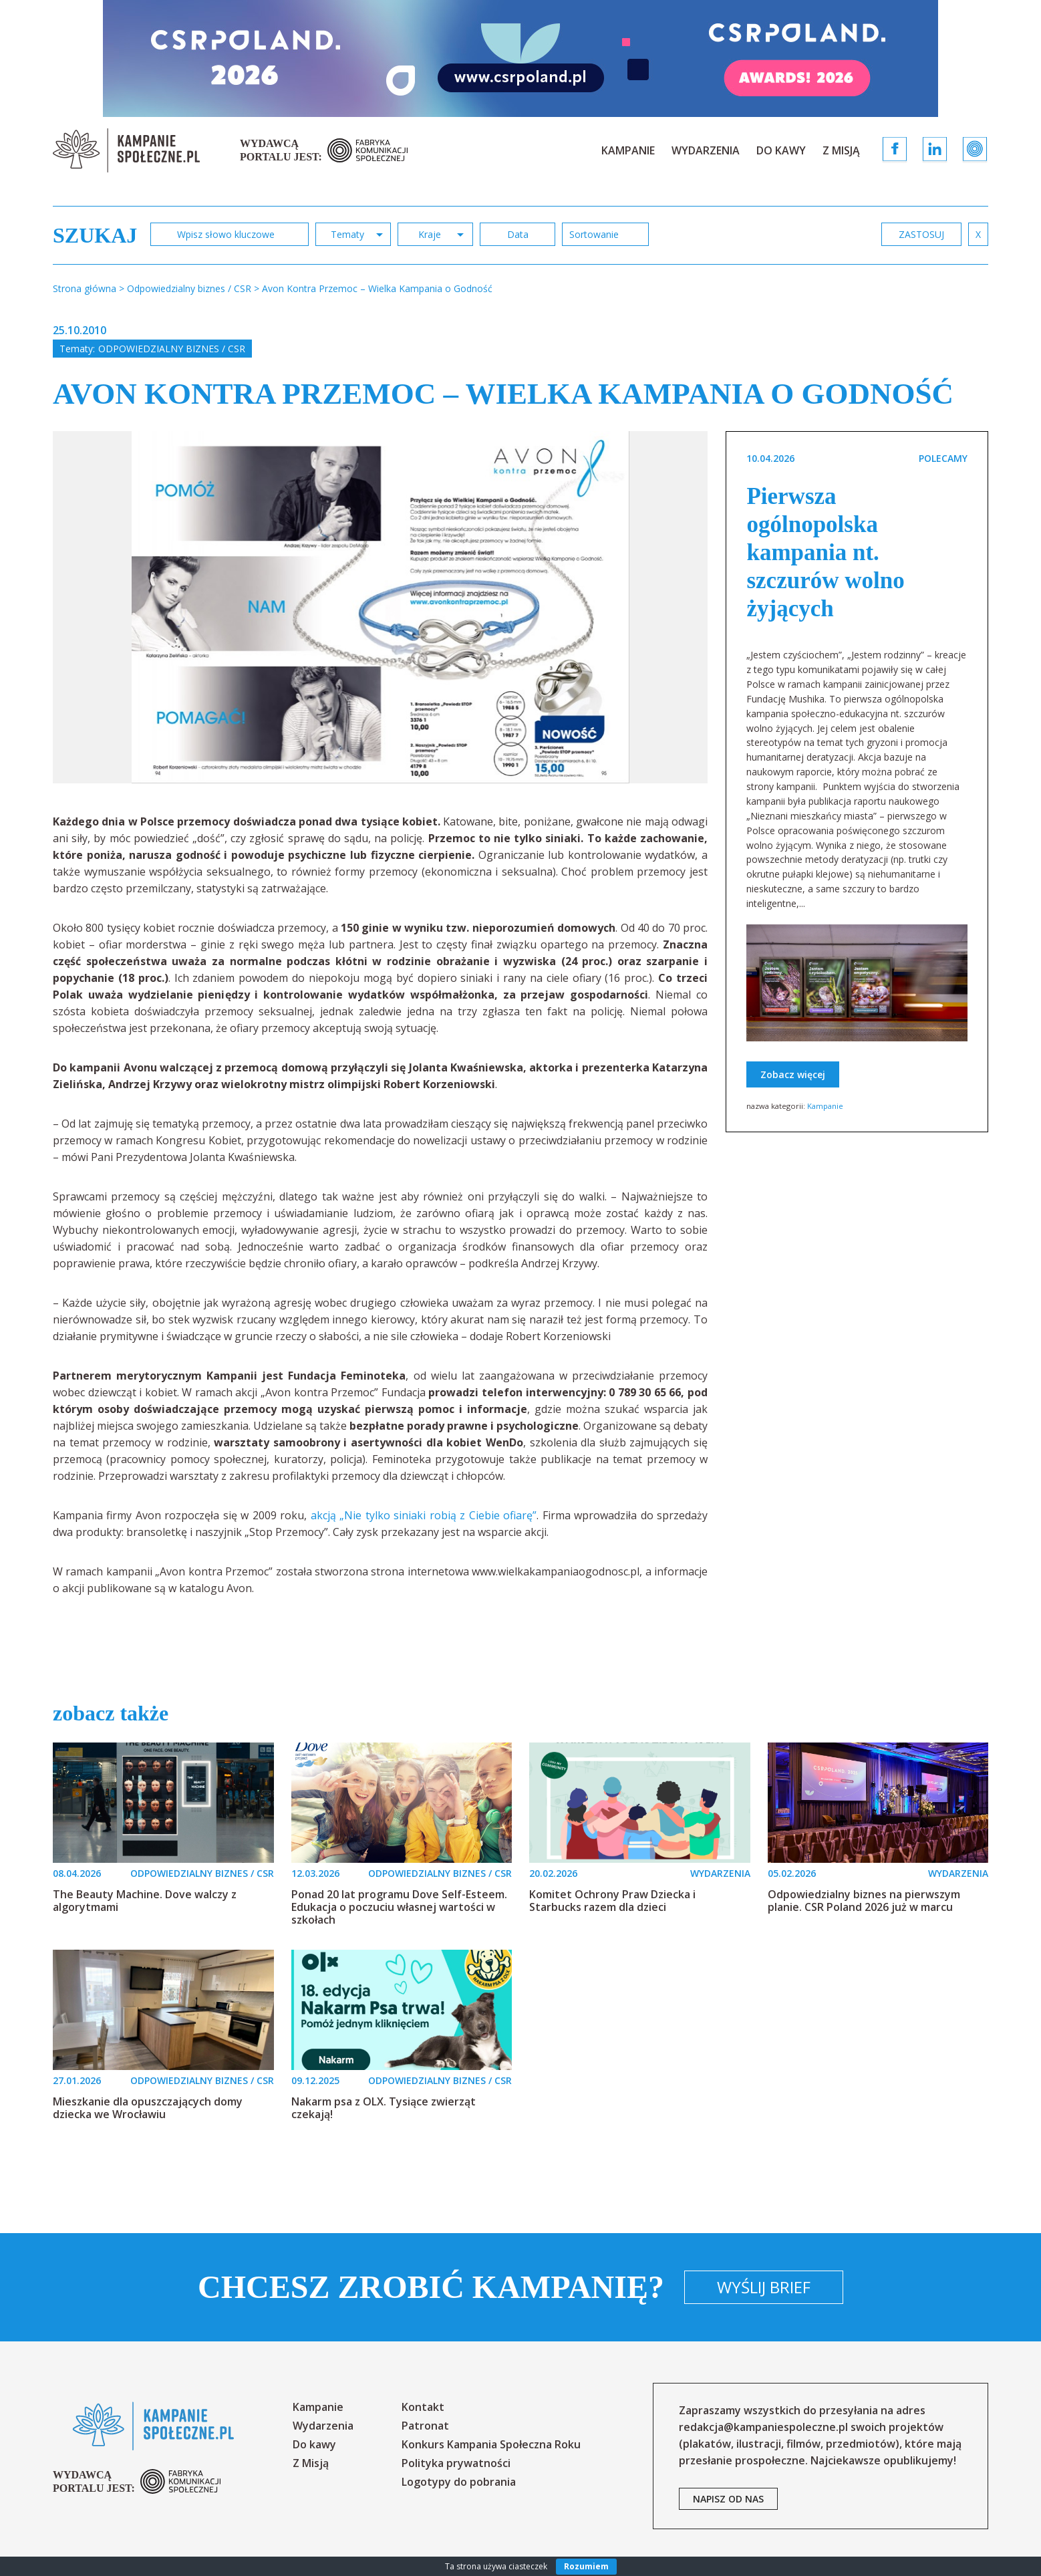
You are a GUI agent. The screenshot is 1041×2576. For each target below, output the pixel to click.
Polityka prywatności (456, 2463)
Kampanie (628, 150)
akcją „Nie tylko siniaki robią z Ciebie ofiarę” (424, 1515)
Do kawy (781, 150)
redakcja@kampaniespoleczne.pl (763, 2427)
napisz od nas (728, 2498)
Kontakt (423, 2407)
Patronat (425, 2425)
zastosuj (921, 234)
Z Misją (841, 150)
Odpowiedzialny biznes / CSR (171, 348)
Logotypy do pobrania (459, 2481)
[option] (380, 607)
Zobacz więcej (792, 1074)
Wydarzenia (706, 150)
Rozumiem (586, 2566)
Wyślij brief (763, 2287)
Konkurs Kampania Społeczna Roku (491, 2444)
